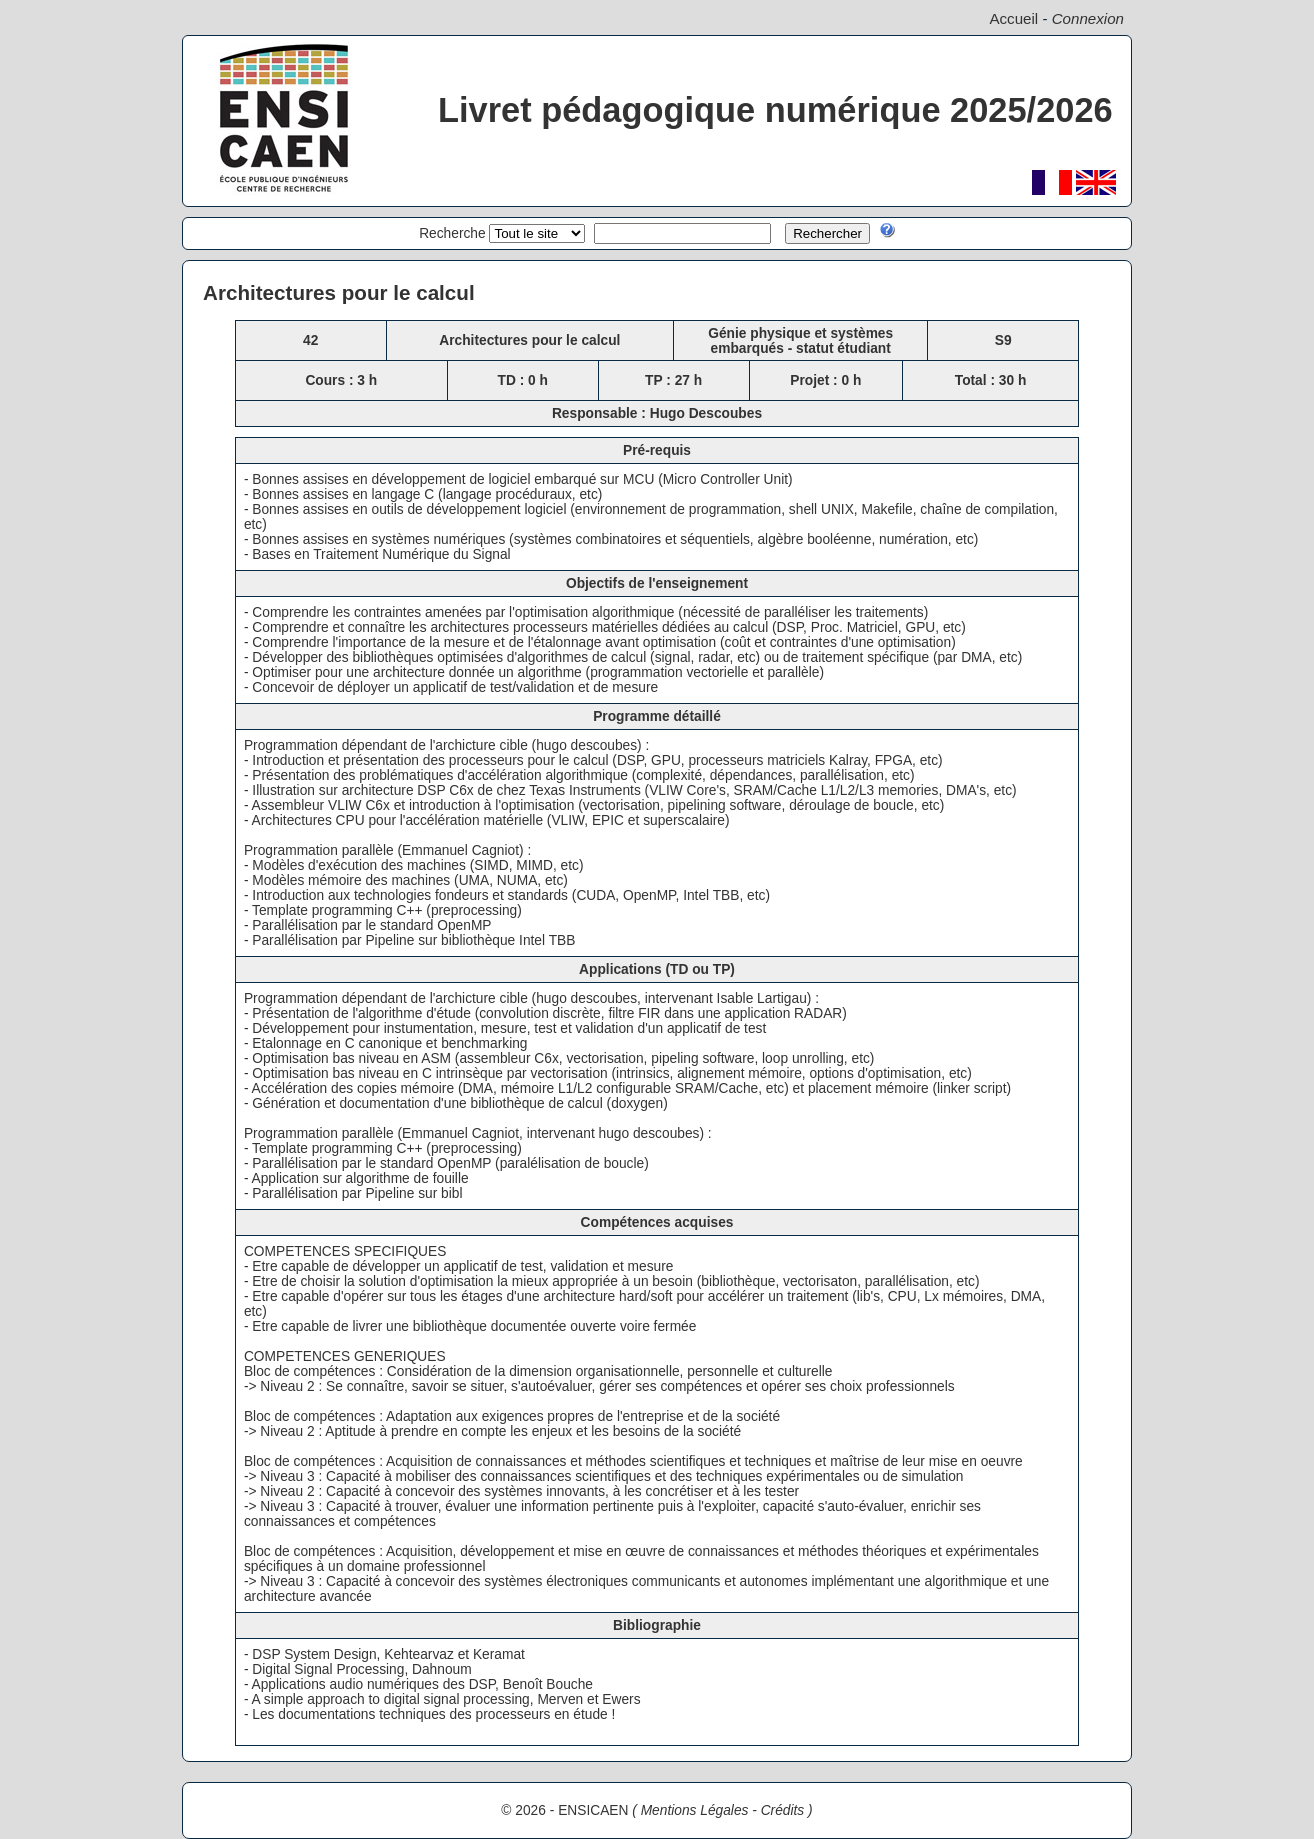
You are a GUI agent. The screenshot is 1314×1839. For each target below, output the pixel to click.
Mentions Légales (695, 1810)
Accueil (1013, 18)
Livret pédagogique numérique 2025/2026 (775, 110)
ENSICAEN (593, 1810)
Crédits (783, 1810)
